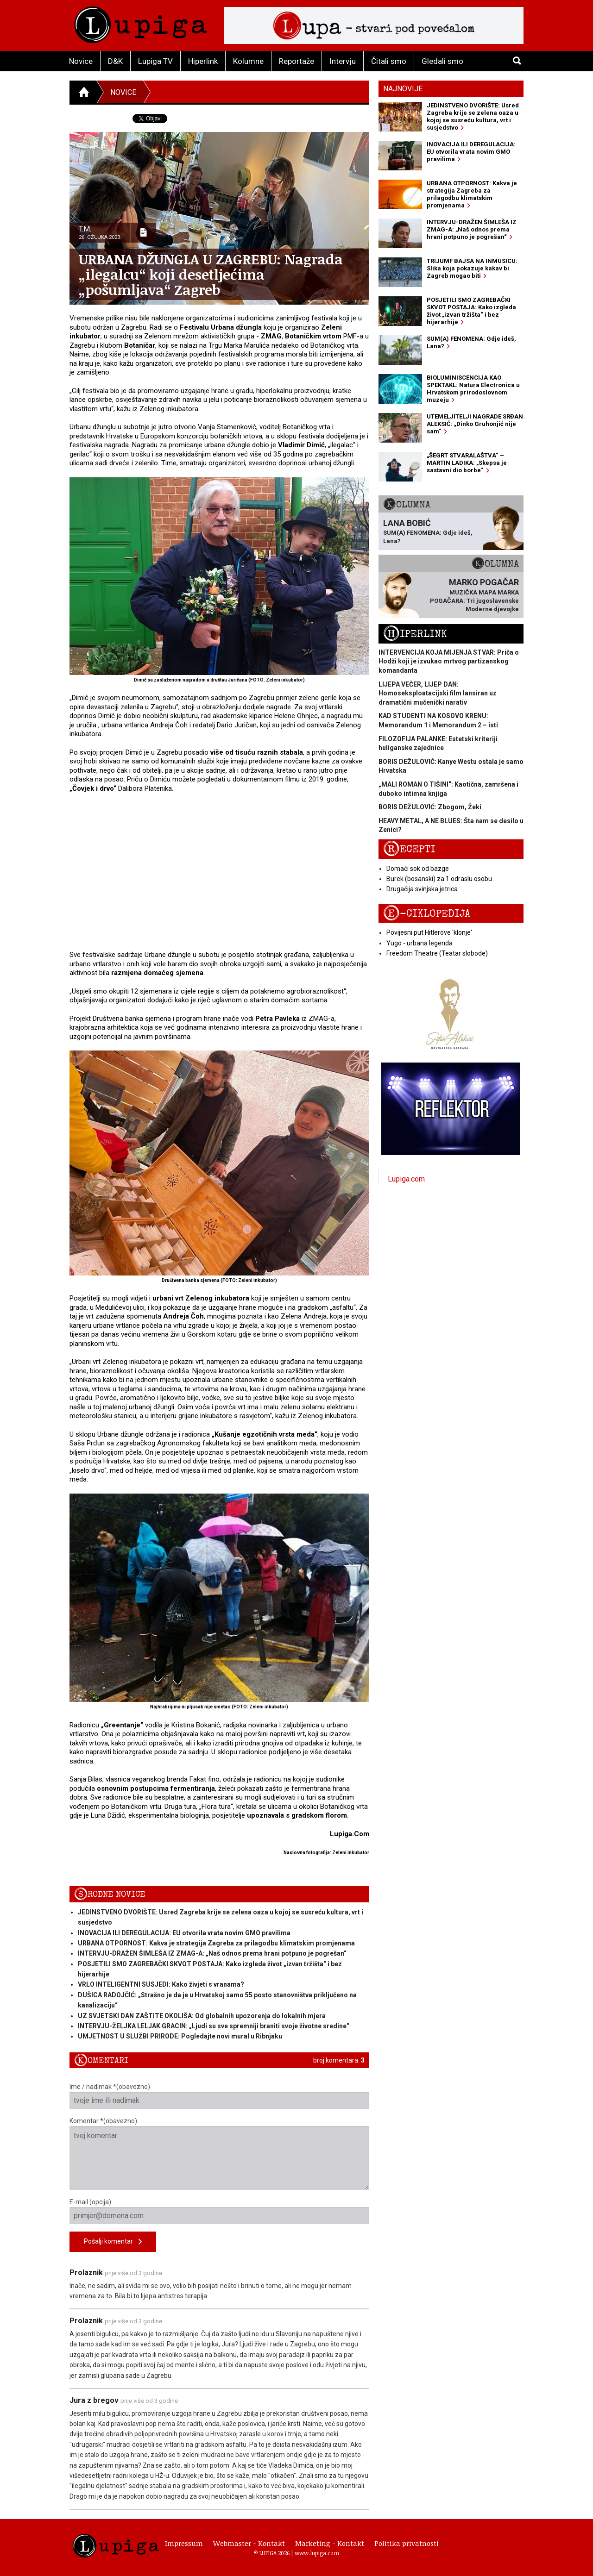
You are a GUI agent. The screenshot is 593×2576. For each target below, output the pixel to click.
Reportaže (296, 61)
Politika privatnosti (406, 2543)
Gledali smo (442, 61)
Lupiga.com (406, 1179)
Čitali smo (388, 61)
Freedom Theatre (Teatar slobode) (437, 953)
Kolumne (248, 61)
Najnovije (403, 88)
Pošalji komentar (113, 2242)
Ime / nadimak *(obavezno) (219, 2096)
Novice (81, 61)
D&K (115, 61)
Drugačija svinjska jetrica (422, 889)
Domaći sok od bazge (417, 868)
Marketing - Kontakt (329, 2543)
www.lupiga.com (317, 2553)
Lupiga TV (155, 61)
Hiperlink (203, 61)
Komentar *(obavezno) (219, 2153)
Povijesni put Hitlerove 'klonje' (429, 932)
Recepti (409, 849)
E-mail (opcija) (219, 2211)
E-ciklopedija (426, 913)
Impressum (184, 2543)
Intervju (342, 61)
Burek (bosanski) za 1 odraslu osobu (439, 878)
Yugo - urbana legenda (419, 943)
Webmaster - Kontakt (249, 2543)
